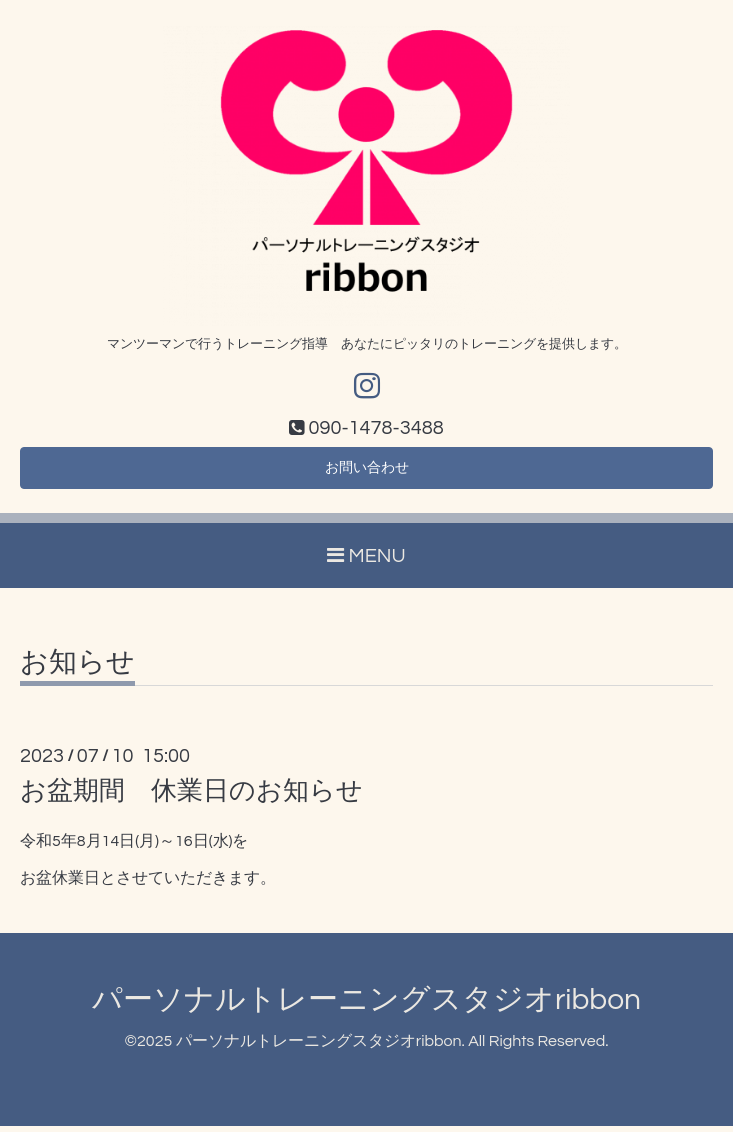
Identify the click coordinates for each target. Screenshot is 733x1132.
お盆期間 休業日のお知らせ (191, 798)
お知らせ (77, 670)
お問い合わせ (367, 473)
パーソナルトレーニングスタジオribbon (366, 1006)
